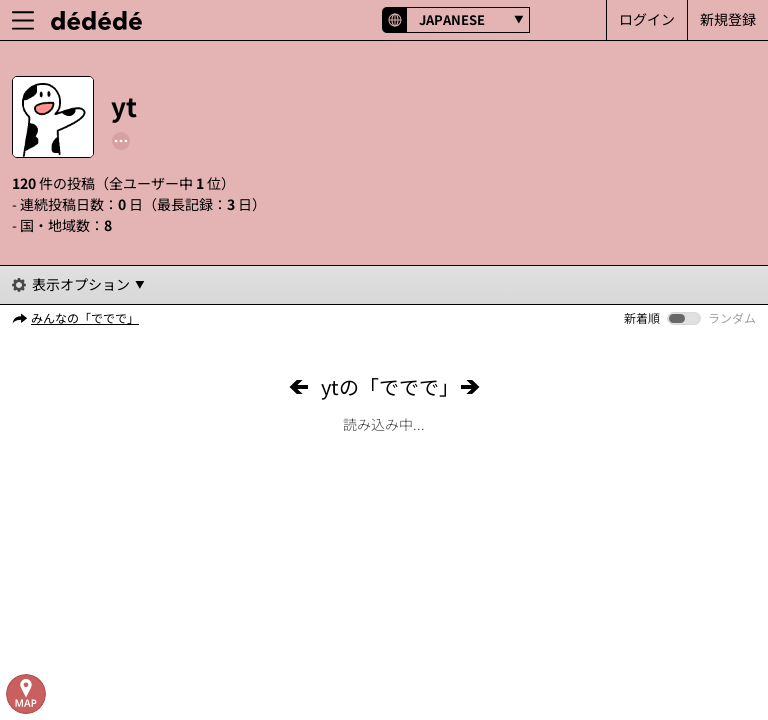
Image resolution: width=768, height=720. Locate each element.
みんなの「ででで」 (85, 317)
